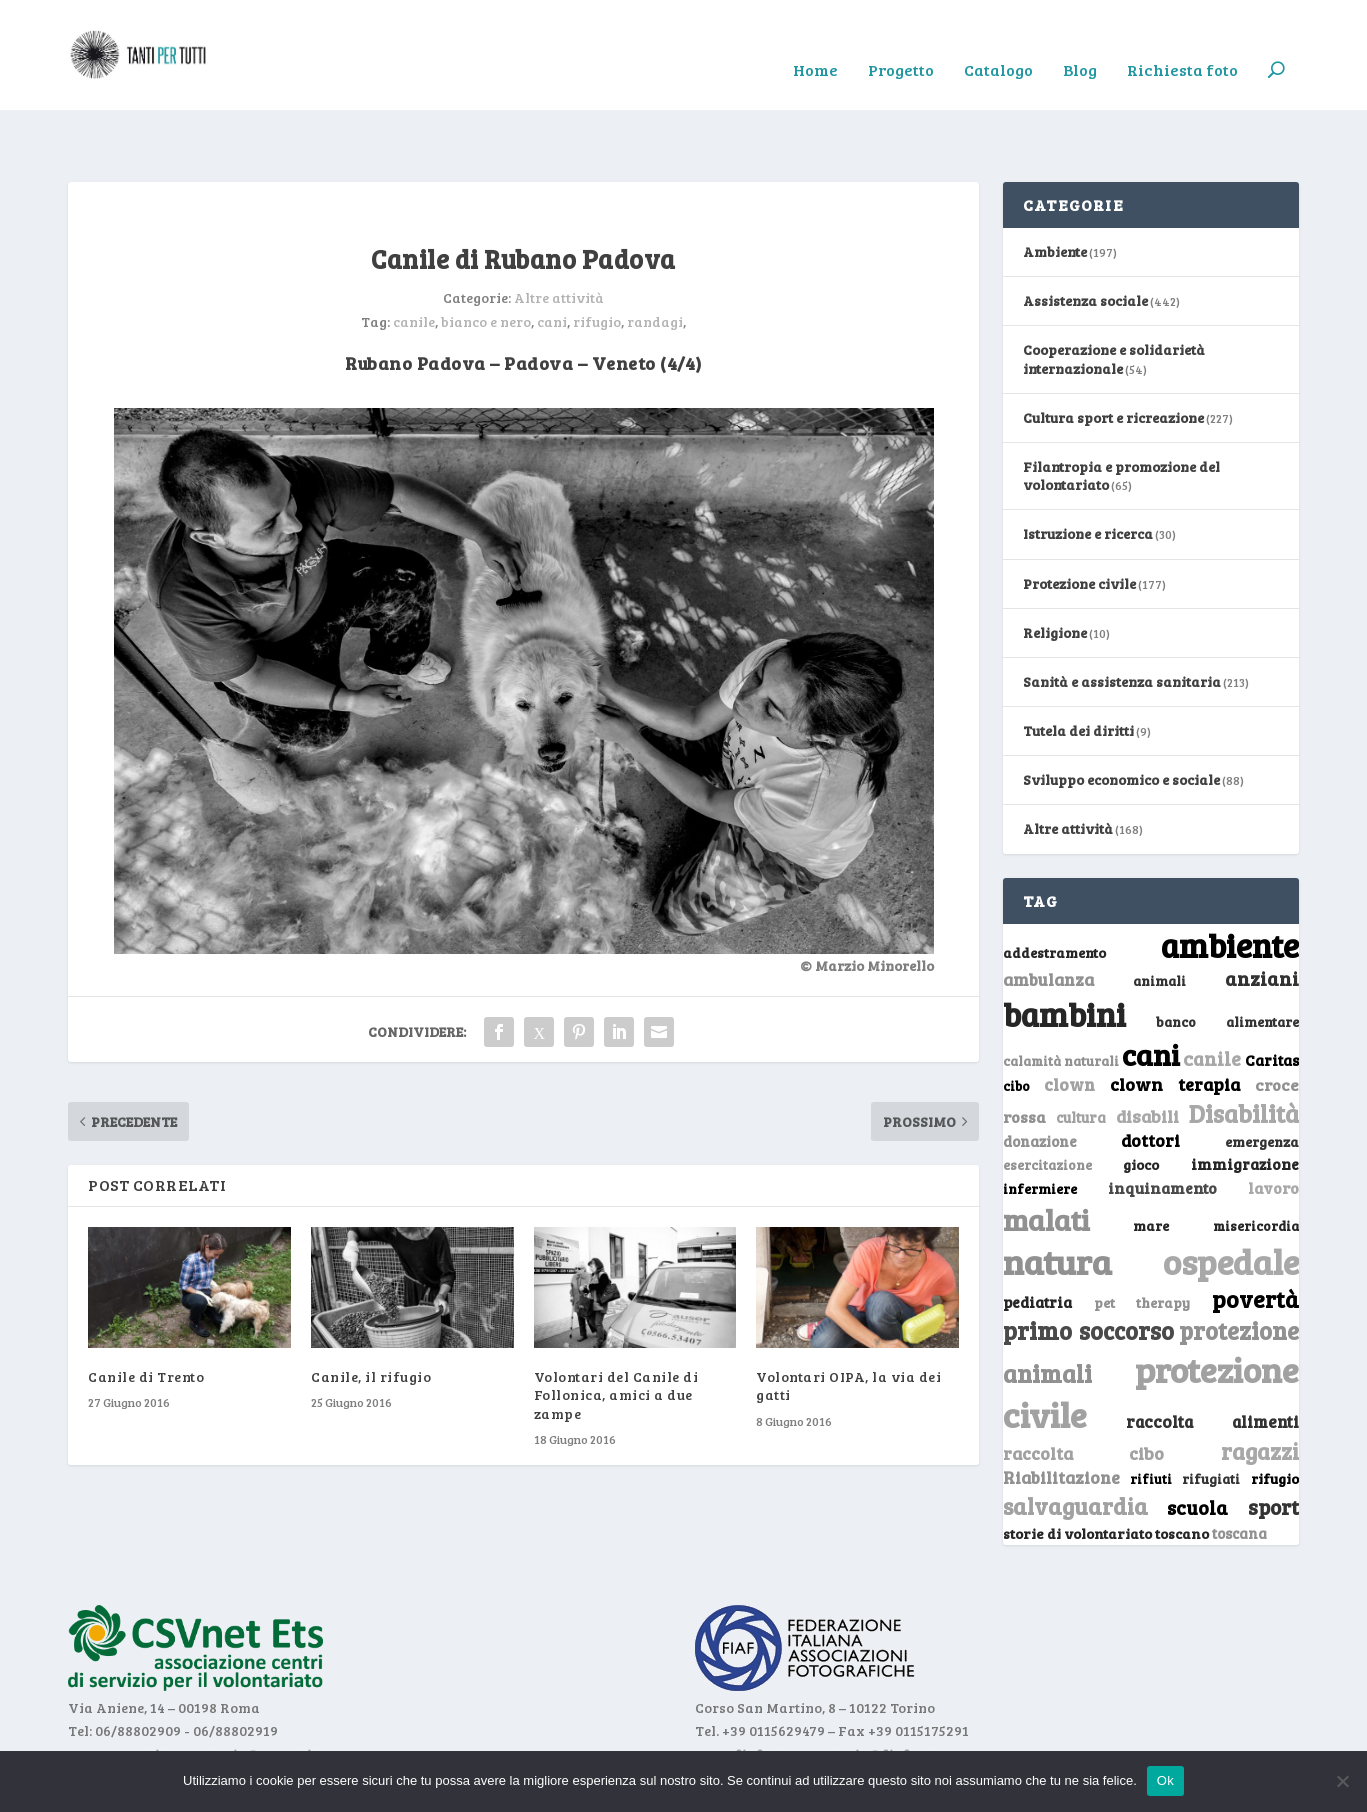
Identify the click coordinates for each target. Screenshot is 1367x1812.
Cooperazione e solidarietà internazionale (1114, 296)
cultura (1081, 1055)
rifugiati (1211, 1417)
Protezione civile (1079, 521)
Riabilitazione (1061, 1415)
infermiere (1040, 1126)
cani (552, 259)
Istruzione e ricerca (1088, 471)
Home (815, 41)
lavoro (1273, 1125)
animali (1159, 918)
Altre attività (559, 235)
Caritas (1272, 998)
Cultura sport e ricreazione (1113, 355)
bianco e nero (486, 259)
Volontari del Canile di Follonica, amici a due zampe (616, 1332)
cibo (1016, 1024)
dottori (1150, 1078)
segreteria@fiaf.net (866, 1692)
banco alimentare (1227, 959)
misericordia (1256, 1164)
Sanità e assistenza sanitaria (1122, 619)
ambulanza (1048, 917)
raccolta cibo (1083, 1391)
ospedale (1231, 1199)
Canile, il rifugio (371, 1314)
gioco (1141, 1102)
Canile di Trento (146, 1314)
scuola (1197, 1445)
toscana (1239, 1471)
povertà (1255, 1236)
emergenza (1262, 1079)
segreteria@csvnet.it (246, 1692)
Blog (1080, 41)
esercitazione (1047, 1103)
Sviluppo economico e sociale (1121, 717)
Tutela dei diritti (1078, 668)
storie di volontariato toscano (1106, 1471)
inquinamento (1162, 1125)
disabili (1147, 1054)
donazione (1040, 1079)
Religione (1055, 570)
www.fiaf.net (740, 1692)
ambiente (1230, 883)
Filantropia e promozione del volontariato (1121, 413)
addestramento (1054, 890)
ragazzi (1260, 1389)
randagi (655, 259)
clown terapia (1175, 1022)
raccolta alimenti (1212, 1359)
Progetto (901, 41)
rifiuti (1151, 1417)
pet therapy (1142, 1240)
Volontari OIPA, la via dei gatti (848, 1323)
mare (1151, 1163)
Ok (1165, 1780)
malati (1046, 1157)
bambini (1064, 952)
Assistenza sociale (1085, 238)
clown (1069, 1022)
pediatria (1037, 1240)
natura (1057, 1199)
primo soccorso (1088, 1268)
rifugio (597, 259)
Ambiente (1055, 189)
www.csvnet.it (116, 1692)
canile (414, 259)
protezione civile (1151, 1329)
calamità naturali (1061, 999)
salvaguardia (1075, 1443)
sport (1273, 1445)
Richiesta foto (1182, 41)
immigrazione (1245, 1102)
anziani (1262, 916)
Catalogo (998, 41)
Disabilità (1244, 1051)
